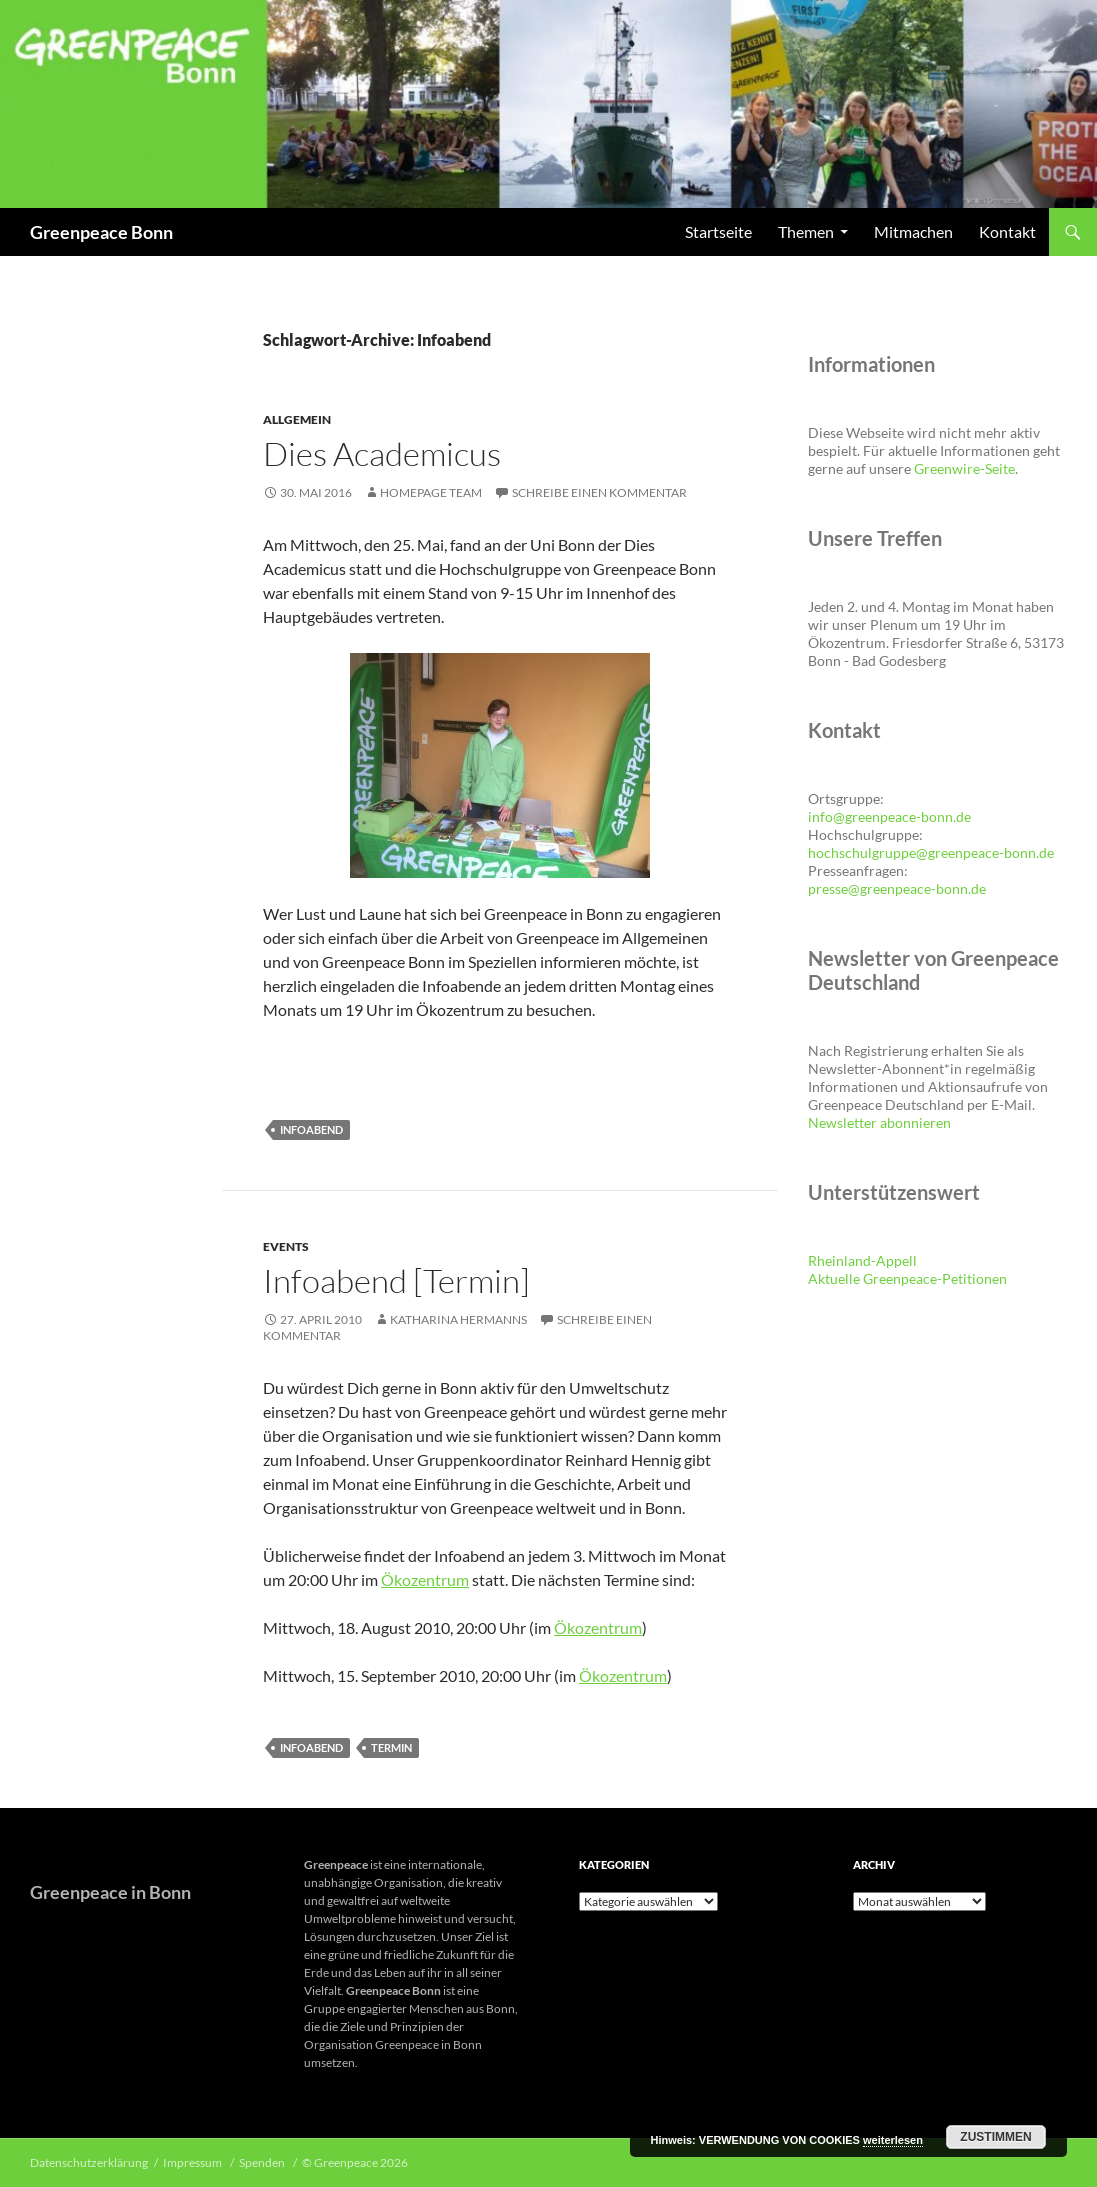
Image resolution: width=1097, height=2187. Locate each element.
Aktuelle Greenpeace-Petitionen (907, 1278)
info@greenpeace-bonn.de (889, 816)
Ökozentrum (425, 1579)
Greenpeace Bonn (101, 232)
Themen (806, 231)
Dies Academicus (382, 453)
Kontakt (1007, 231)
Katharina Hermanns (458, 1319)
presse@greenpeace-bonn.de (897, 888)
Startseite (718, 231)
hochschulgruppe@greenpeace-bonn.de (931, 852)
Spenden (263, 2162)
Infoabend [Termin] (396, 1280)
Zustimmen (995, 2137)
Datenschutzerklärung (89, 2162)
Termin (391, 1747)
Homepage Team (431, 492)
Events (286, 1246)
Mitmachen (913, 231)
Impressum (193, 2162)
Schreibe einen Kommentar (599, 492)
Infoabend (311, 1129)
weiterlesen (893, 2140)
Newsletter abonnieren (879, 1122)
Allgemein (297, 419)
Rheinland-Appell (862, 1260)
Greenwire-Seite (964, 468)
